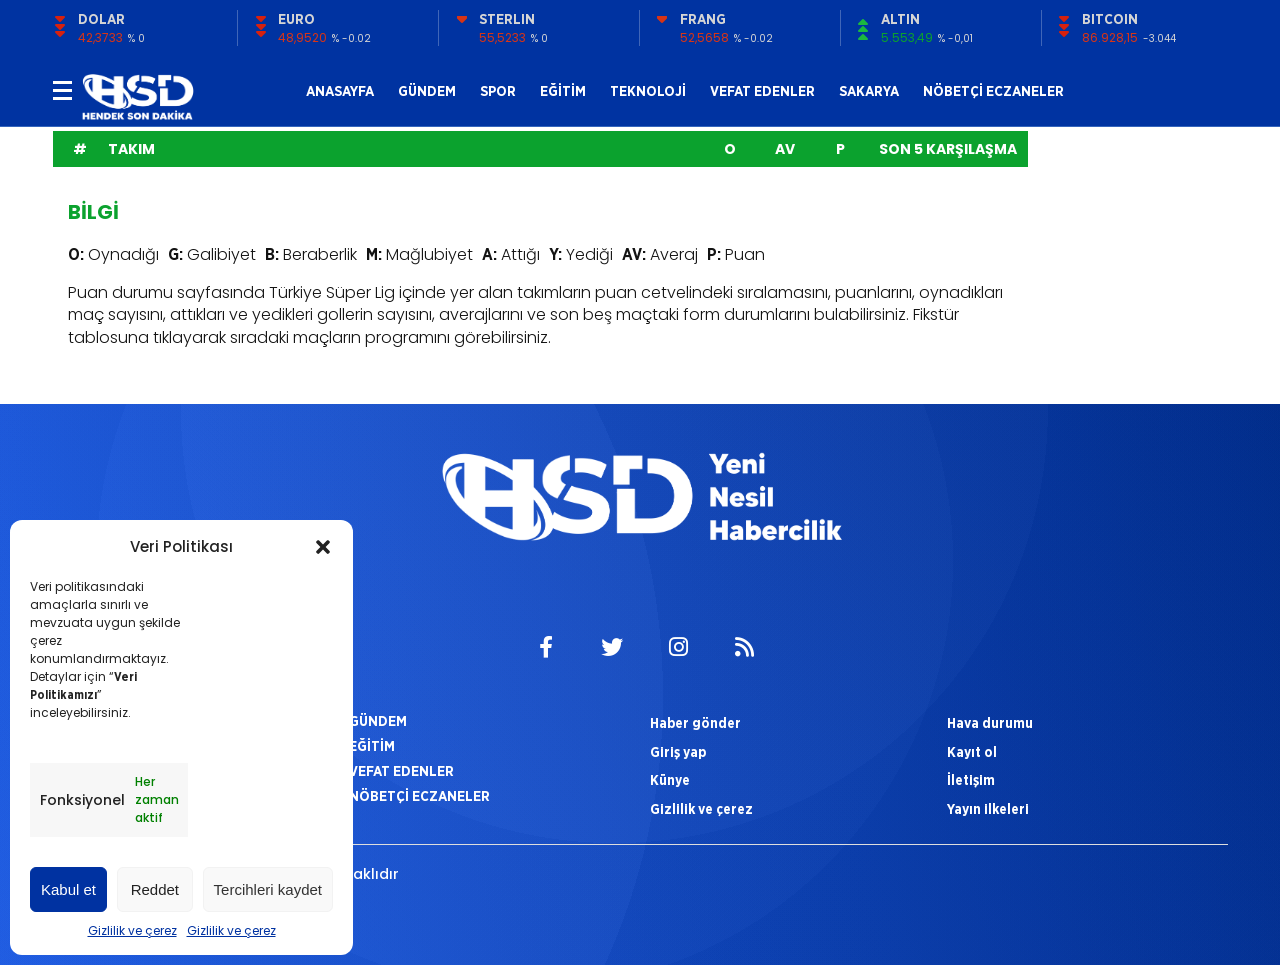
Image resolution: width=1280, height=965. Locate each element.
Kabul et (68, 889)
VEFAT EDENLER (762, 91)
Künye (670, 780)
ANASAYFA (340, 91)
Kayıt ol (972, 752)
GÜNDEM (427, 91)
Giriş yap (678, 752)
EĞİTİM (563, 91)
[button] (323, 547)
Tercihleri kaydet (268, 889)
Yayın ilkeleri (988, 809)
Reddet (155, 889)
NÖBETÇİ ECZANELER (993, 91)
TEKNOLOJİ (648, 91)
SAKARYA (869, 91)
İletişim (971, 780)
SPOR (498, 91)
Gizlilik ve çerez (132, 930)
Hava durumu (990, 723)
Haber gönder (695, 723)
